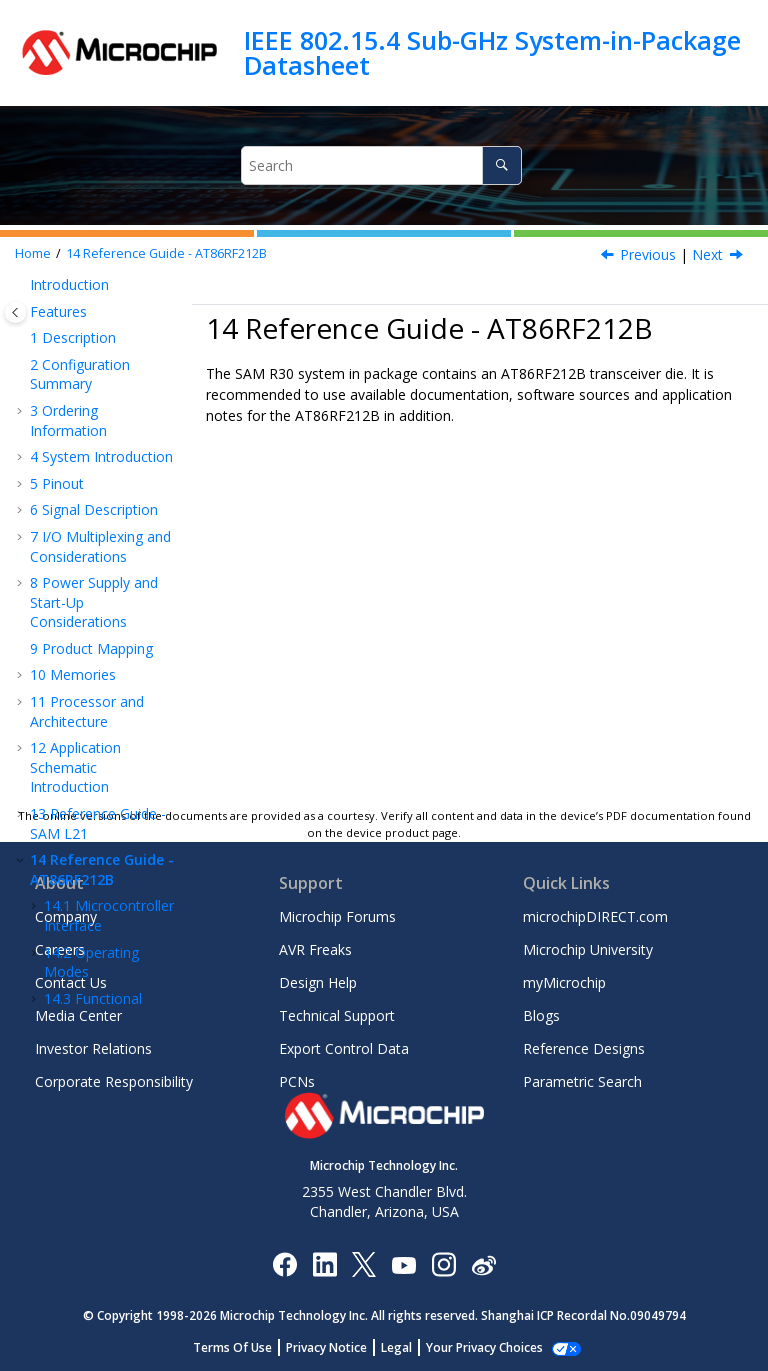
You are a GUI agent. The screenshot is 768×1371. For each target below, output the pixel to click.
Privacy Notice (337, 1347)
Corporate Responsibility (114, 1081)
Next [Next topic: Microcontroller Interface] (707, 254)
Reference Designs (584, 1048)
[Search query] (381, 165)
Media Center (78, 1015)
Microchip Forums (337, 916)
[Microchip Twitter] (364, 1263)
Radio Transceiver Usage (104, 729)
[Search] (501, 165)
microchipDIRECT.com (595, 916)
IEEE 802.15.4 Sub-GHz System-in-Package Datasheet (492, 52)
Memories (73, 303)
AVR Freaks (315, 949)
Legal (407, 1347)
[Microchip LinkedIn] (324, 1263)
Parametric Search (582, 1081)
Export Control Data (344, 1048)
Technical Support (337, 1015)
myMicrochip (564, 982)
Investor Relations (93, 1048)
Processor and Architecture (87, 340)
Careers (60, 949)
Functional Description (93, 637)
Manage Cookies (484, 1347)
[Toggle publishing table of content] (15, 312)
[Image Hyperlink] (403, 1263)
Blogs (541, 1015)
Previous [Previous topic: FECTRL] (648, 254)
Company (66, 916)
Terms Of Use (243, 1347)
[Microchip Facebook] (284, 1263)
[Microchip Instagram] (443, 1263)
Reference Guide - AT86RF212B (166, 253)
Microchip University (588, 949)
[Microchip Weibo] (483, 1263)
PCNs (297, 1081)
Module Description (84, 683)
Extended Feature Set (89, 775)
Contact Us (71, 982)
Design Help (318, 982)
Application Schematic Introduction (75, 396)
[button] (22, 331)
